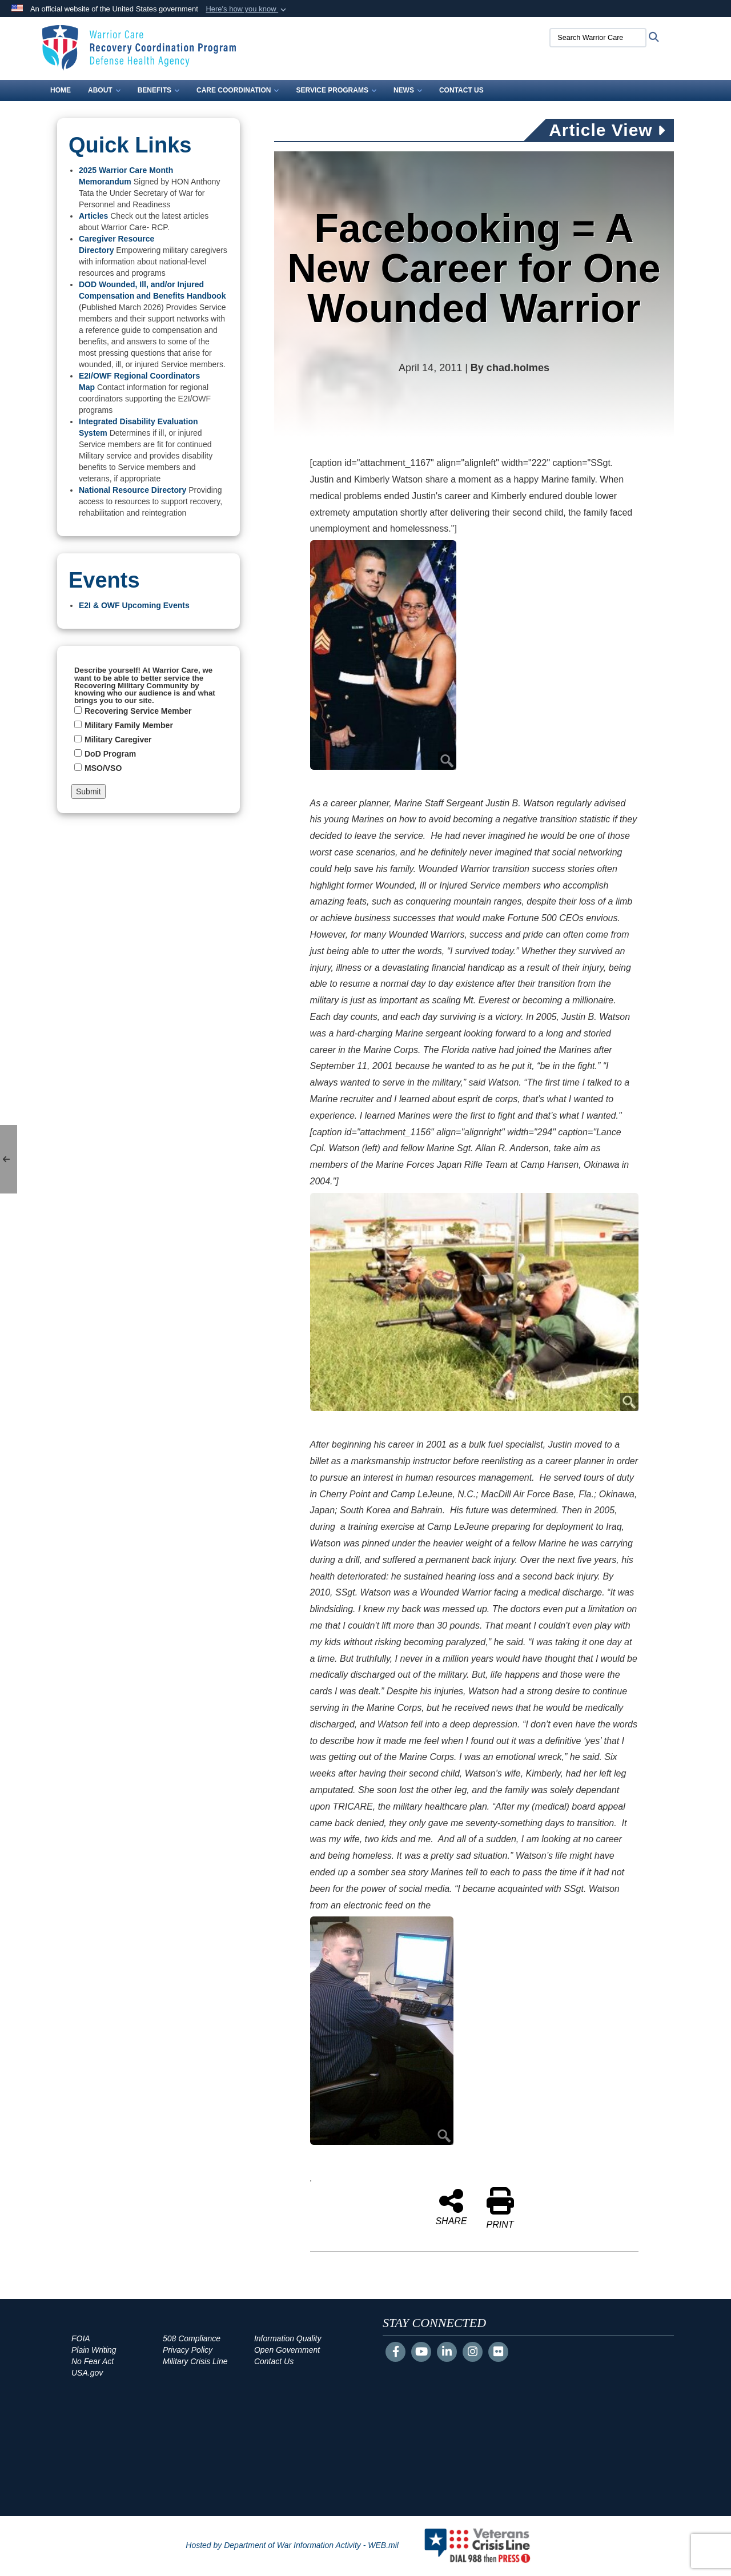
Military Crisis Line (195, 2361)
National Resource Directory (132, 490)
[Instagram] (473, 2352)
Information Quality (288, 2338)
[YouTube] (421, 2352)
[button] (247, 9)
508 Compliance (191, 2338)
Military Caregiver (118, 739)
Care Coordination (237, 90)
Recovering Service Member (138, 711)
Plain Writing (94, 2349)
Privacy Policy (187, 2349)
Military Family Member (129, 725)
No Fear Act (92, 2361)
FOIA (80, 2338)
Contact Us (461, 90)
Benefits (158, 90)
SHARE (451, 2206)
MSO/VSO (103, 768)
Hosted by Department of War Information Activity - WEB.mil (292, 2545)
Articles (93, 215)
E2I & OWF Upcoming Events (134, 605)
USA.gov (87, 2372)
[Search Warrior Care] (596, 37)
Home (60, 90)
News (407, 90)
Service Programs (336, 90)
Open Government (287, 2349)
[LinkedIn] (447, 2352)
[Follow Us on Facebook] (395, 2352)
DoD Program (110, 753)
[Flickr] (498, 2352)
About (104, 90)
